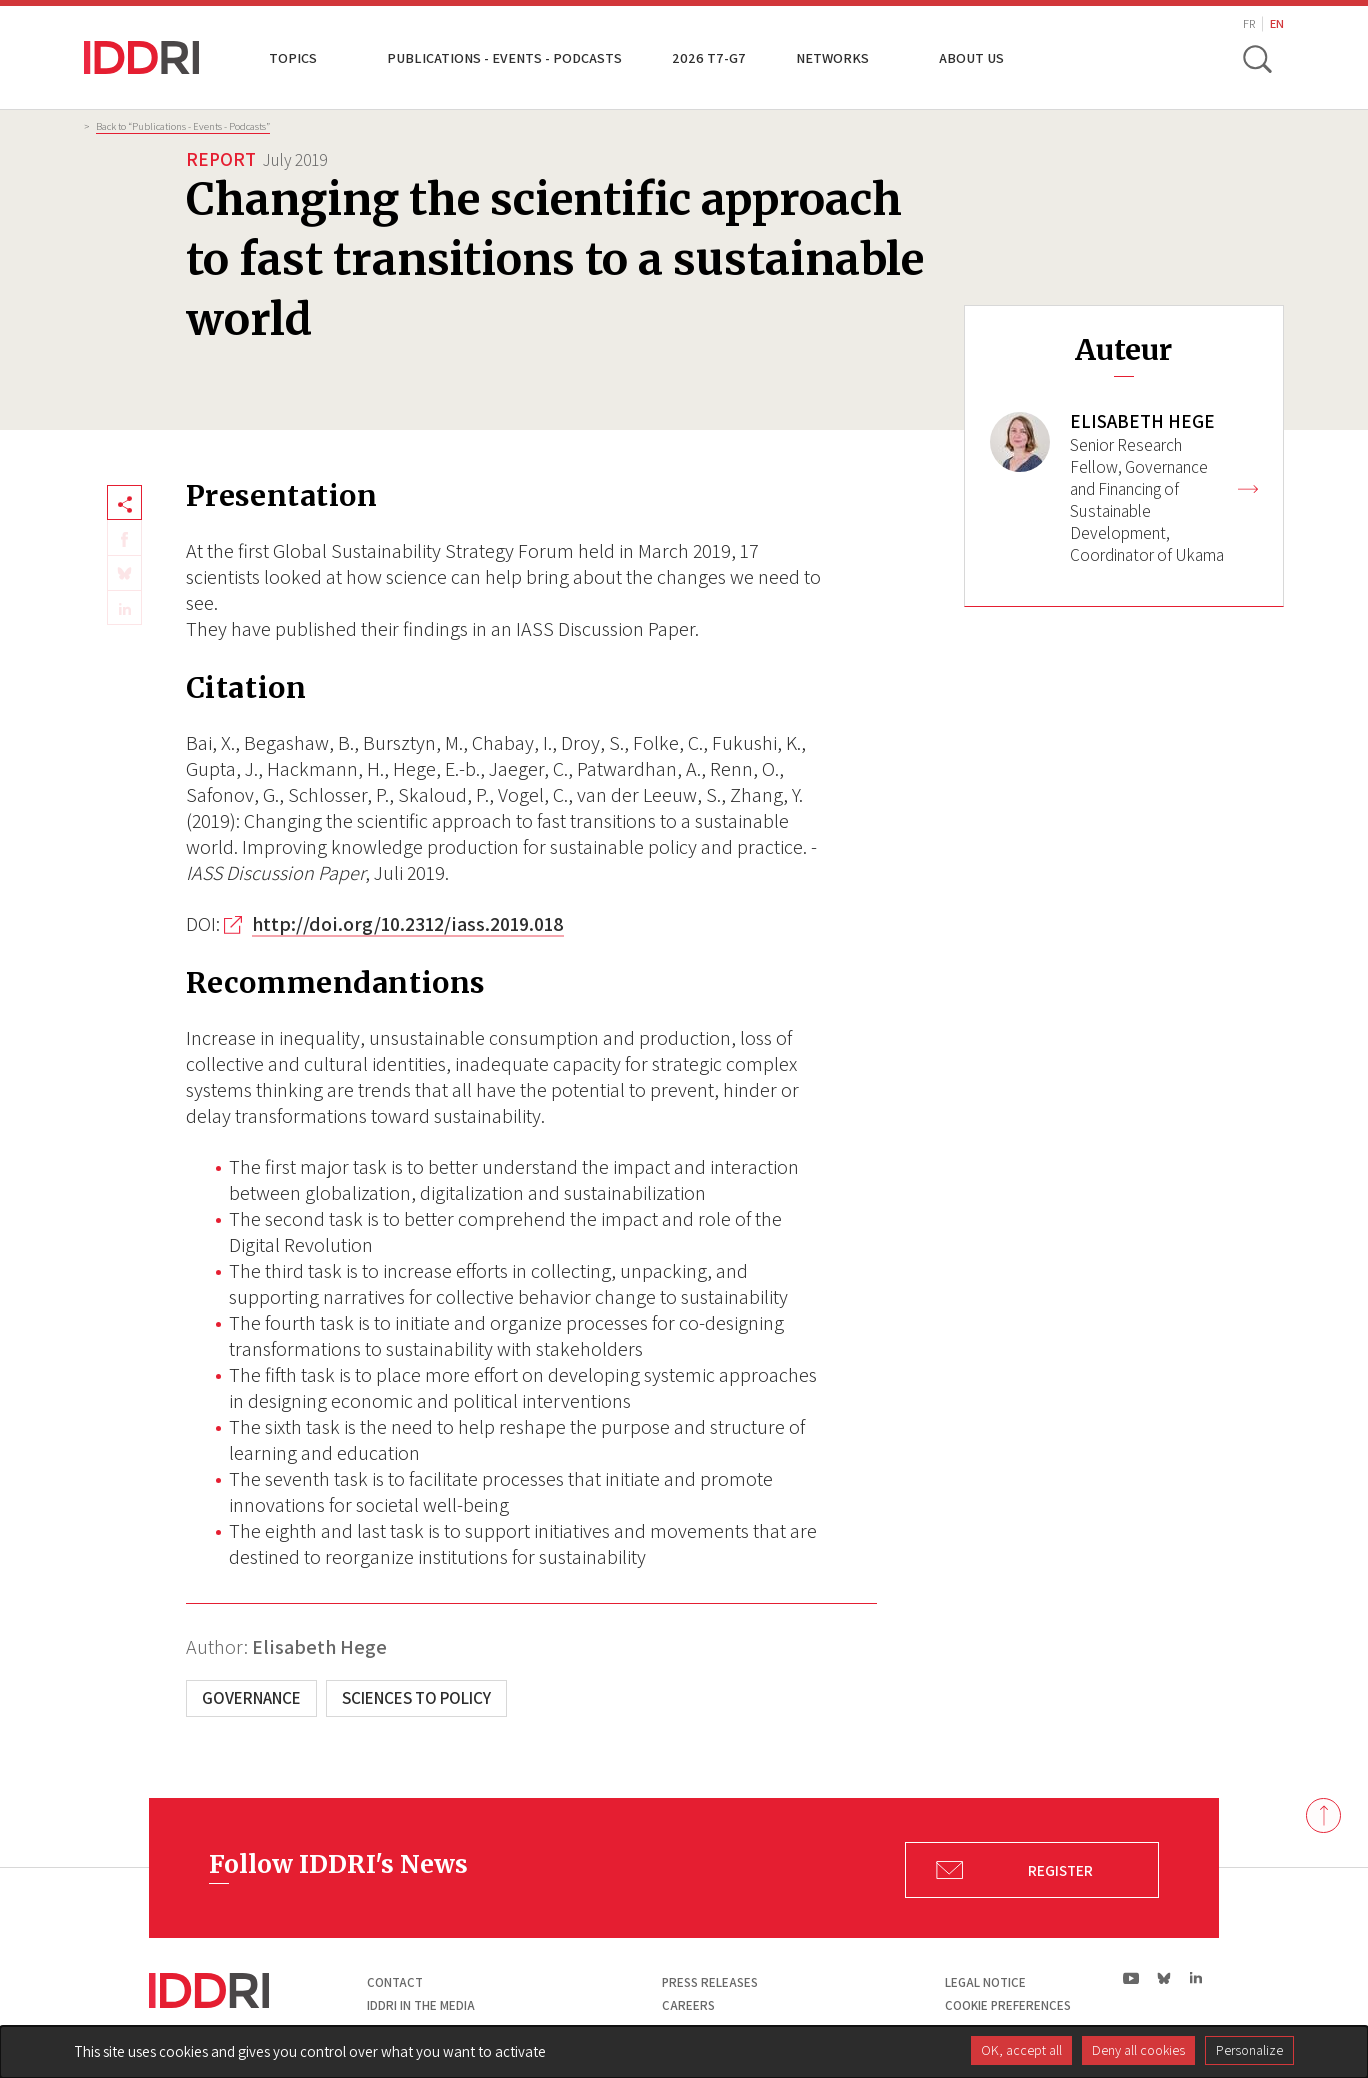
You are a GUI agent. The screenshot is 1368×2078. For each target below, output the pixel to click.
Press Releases (710, 1982)
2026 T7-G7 (709, 57)
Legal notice (985, 1982)
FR (1249, 23)
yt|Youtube (1131, 1978)
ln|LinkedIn (1195, 1978)
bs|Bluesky (1164, 1978)
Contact (395, 1982)
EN (1277, 23)
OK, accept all (1021, 2050)
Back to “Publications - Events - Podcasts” (183, 126)
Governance (251, 1698)
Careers (688, 2005)
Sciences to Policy (416, 1698)
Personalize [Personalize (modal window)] (1249, 2050)
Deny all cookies (1138, 2050)
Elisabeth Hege (319, 1647)
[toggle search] (1257, 58)
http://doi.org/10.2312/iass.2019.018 (408, 924)
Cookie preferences (1008, 2005)
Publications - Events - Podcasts (504, 57)
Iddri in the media (421, 2005)
